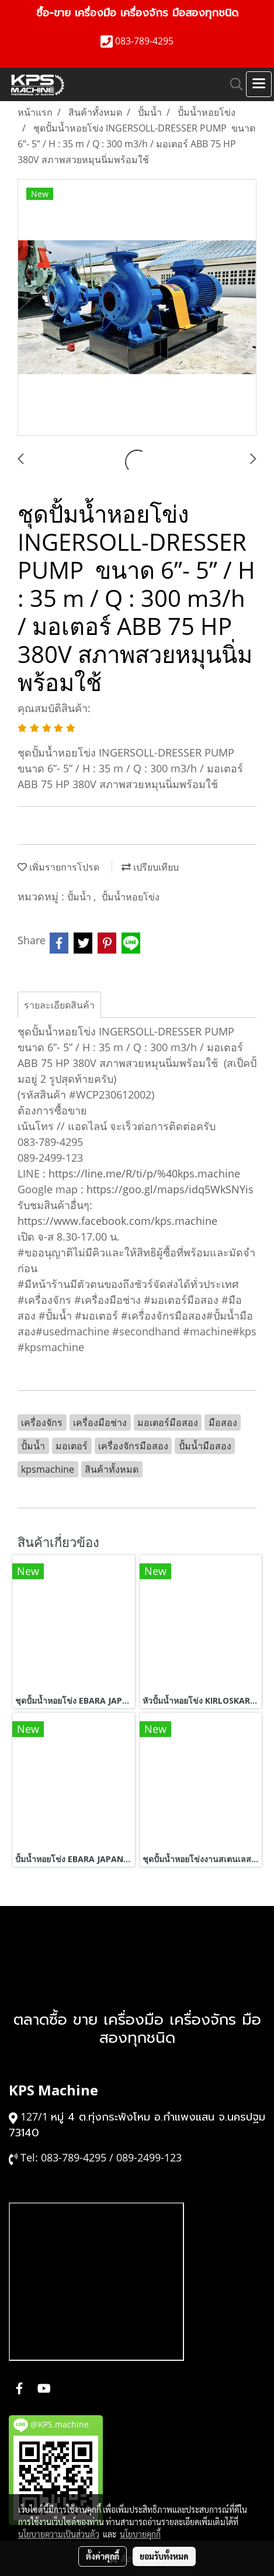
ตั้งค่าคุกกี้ (102, 2556)
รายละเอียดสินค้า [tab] (59, 1005)
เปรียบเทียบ (150, 867)
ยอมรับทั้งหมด (164, 2556)
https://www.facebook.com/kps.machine (117, 1221)
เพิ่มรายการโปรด (58, 867)
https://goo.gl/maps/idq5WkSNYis (170, 1189)
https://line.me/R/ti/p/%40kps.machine (144, 1173)
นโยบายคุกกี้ (140, 2534)
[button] (232, 84)
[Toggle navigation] (259, 84)
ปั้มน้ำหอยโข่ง (130, 896)
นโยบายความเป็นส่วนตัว (58, 2534)
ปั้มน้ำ (80, 896)
